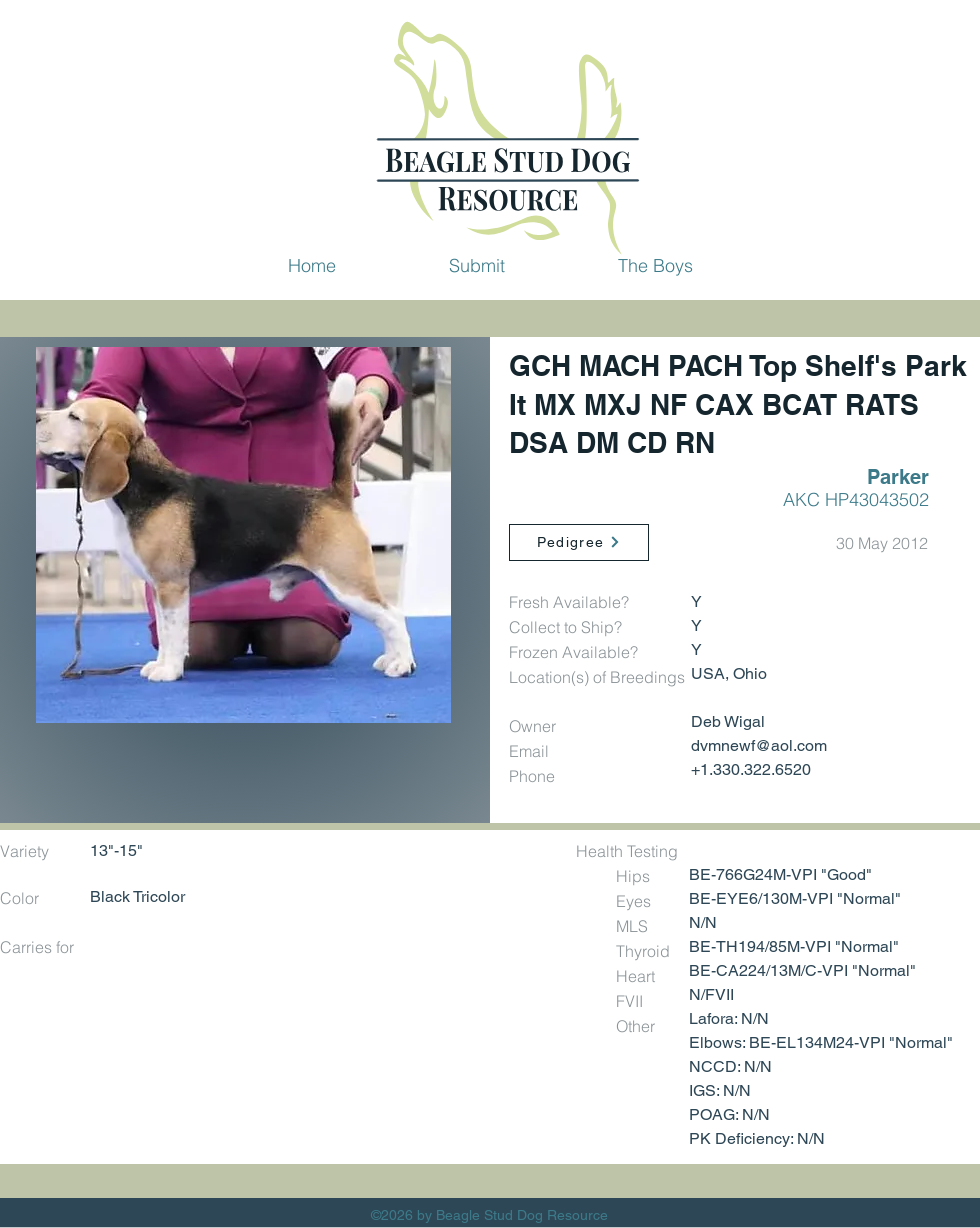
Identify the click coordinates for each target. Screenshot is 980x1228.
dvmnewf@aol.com (759, 745)
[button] (476, 265)
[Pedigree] (579, 542)
